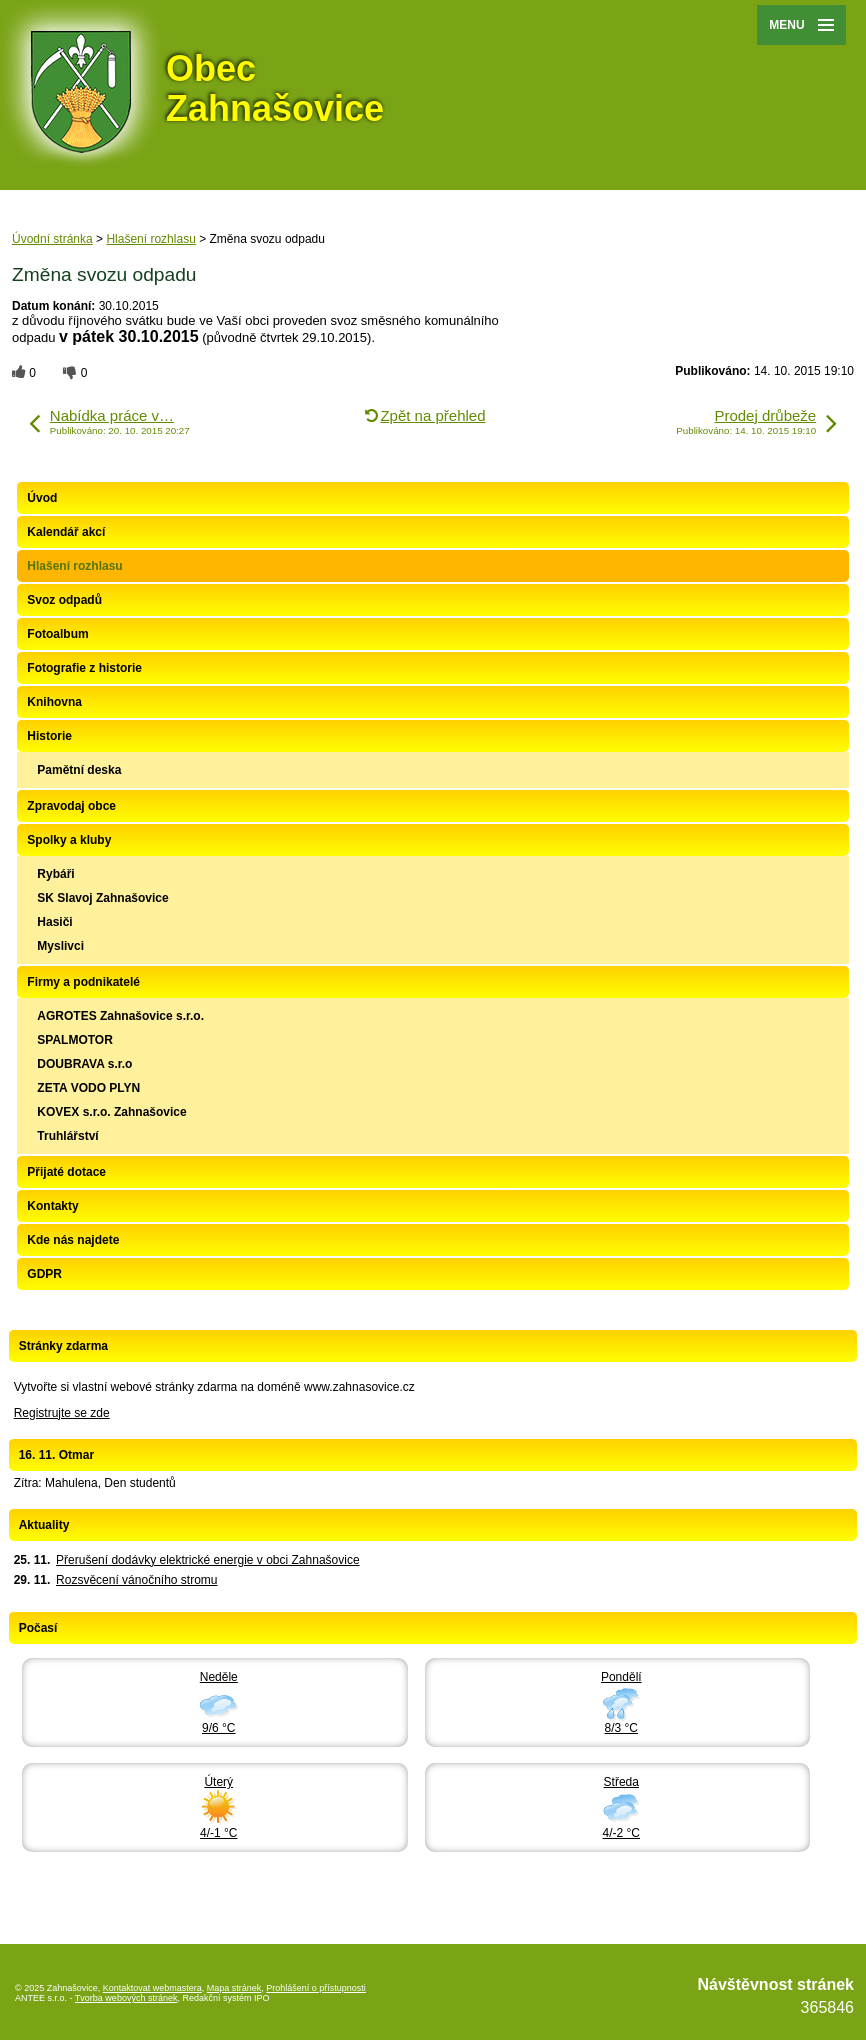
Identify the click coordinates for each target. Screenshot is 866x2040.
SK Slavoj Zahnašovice (102, 898)
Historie (49, 736)
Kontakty (52, 1206)
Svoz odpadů (64, 600)
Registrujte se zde (62, 1413)
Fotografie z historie (84, 668)
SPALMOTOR (75, 1040)
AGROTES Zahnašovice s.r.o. (120, 1016)
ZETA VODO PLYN (88, 1088)
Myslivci (60, 946)
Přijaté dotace (66, 1172)
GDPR (44, 1274)
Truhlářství (67, 1136)
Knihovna (54, 702)
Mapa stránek (234, 1988)
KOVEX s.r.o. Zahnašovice (111, 1112)
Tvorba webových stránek (126, 1998)
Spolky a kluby (69, 840)
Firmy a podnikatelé (83, 982)
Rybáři (55, 874)
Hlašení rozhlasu (150, 239)
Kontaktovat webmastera (152, 1988)
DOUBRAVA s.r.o (84, 1064)
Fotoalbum (57, 634)
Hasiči (54, 922)
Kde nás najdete (73, 1240)
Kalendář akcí (66, 532)
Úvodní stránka (52, 239)
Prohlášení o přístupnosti (316, 1988)
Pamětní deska (79, 770)
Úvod (42, 498)
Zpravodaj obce (71, 806)
